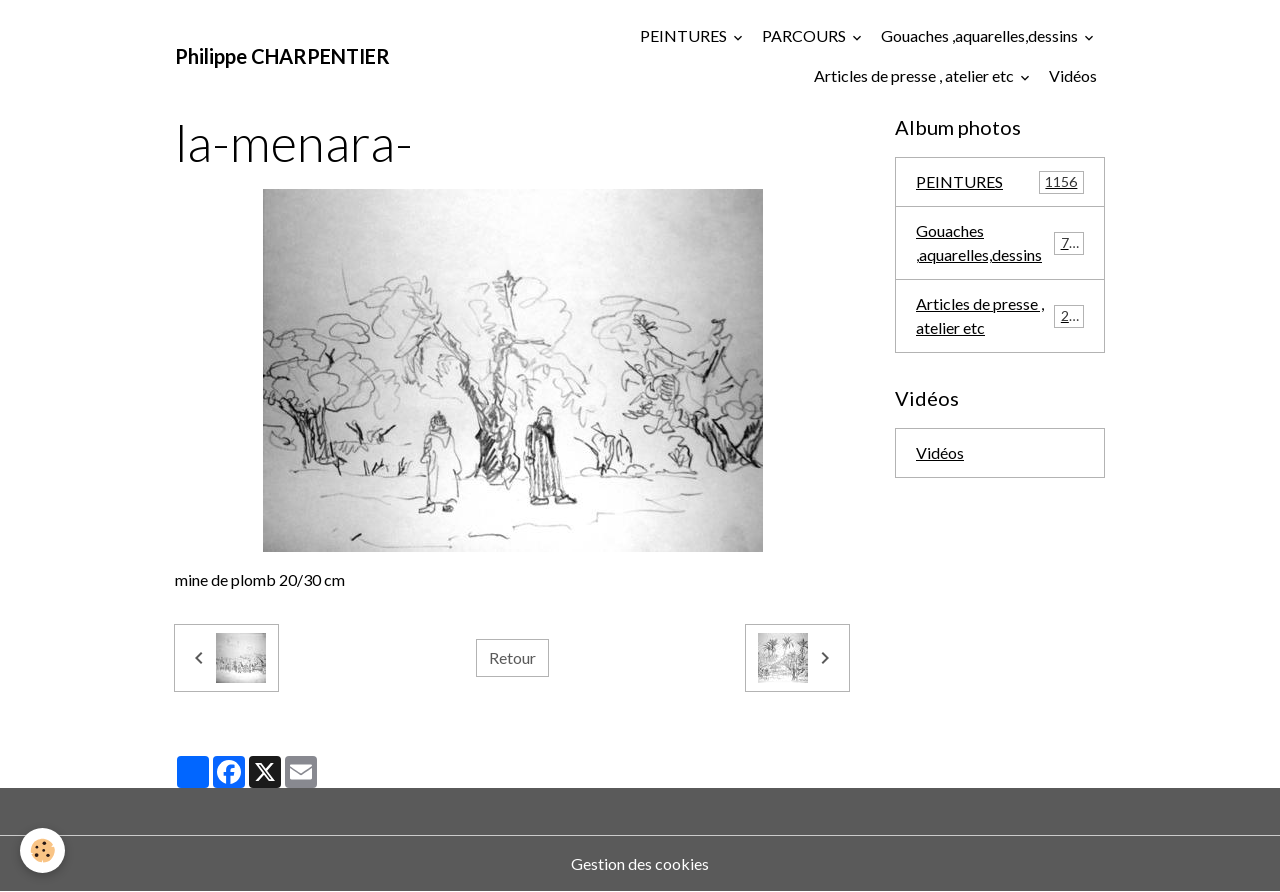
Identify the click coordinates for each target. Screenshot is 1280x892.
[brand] (282, 56)
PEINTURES (685, 35)
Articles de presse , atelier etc (915, 75)
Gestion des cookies (640, 863)
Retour (512, 657)
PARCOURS (805, 35)
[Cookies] (42, 850)
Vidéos (1073, 75)
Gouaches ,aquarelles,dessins (981, 35)
